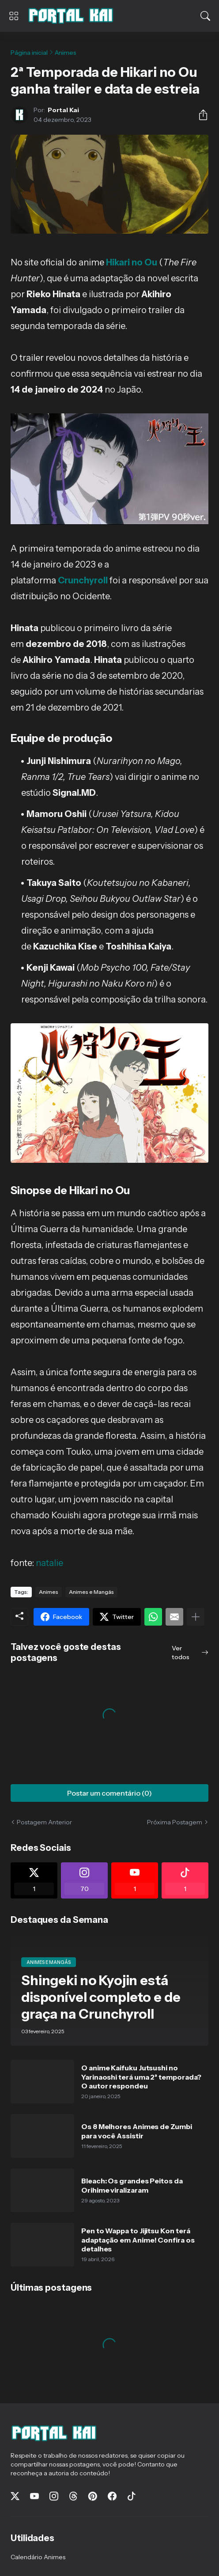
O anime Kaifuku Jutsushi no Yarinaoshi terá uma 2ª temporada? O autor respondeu (141, 2076)
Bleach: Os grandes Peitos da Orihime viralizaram (132, 2185)
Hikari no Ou (131, 262)
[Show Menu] (13, 16)
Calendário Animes (38, 2557)
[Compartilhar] (199, 115)
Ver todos (180, 1652)
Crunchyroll (83, 580)
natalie (49, 1563)
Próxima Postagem (174, 1822)
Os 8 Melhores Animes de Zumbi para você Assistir (136, 2131)
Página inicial (29, 53)
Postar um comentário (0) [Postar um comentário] (109, 1793)
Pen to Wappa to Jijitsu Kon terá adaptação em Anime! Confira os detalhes (138, 2239)
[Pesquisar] (205, 15)
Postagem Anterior (44, 1822)
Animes (65, 53)
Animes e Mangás (91, 1592)
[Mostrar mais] (195, 1617)
